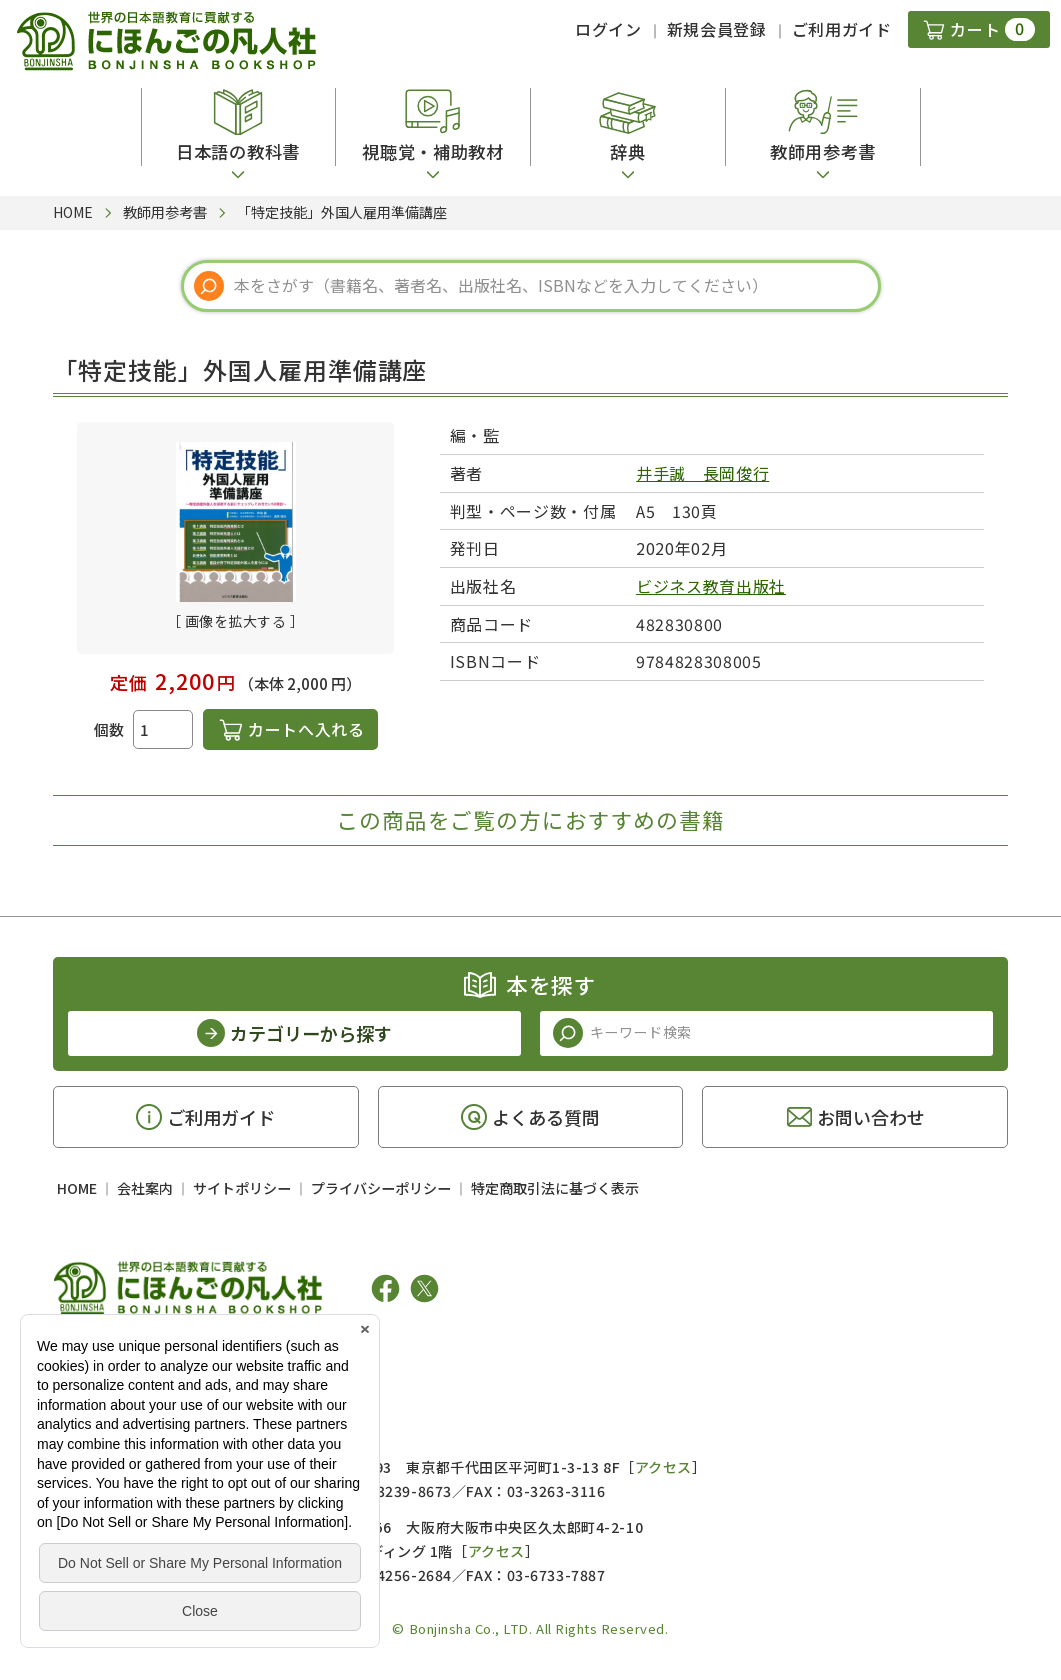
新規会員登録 (717, 29)
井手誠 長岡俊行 (702, 473)
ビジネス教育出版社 (711, 586)
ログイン (608, 29)
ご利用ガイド (842, 29)
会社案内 (145, 1188)
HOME (77, 1188)
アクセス (663, 1467)
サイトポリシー (242, 1188)
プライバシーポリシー (381, 1188)
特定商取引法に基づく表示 (555, 1188)
